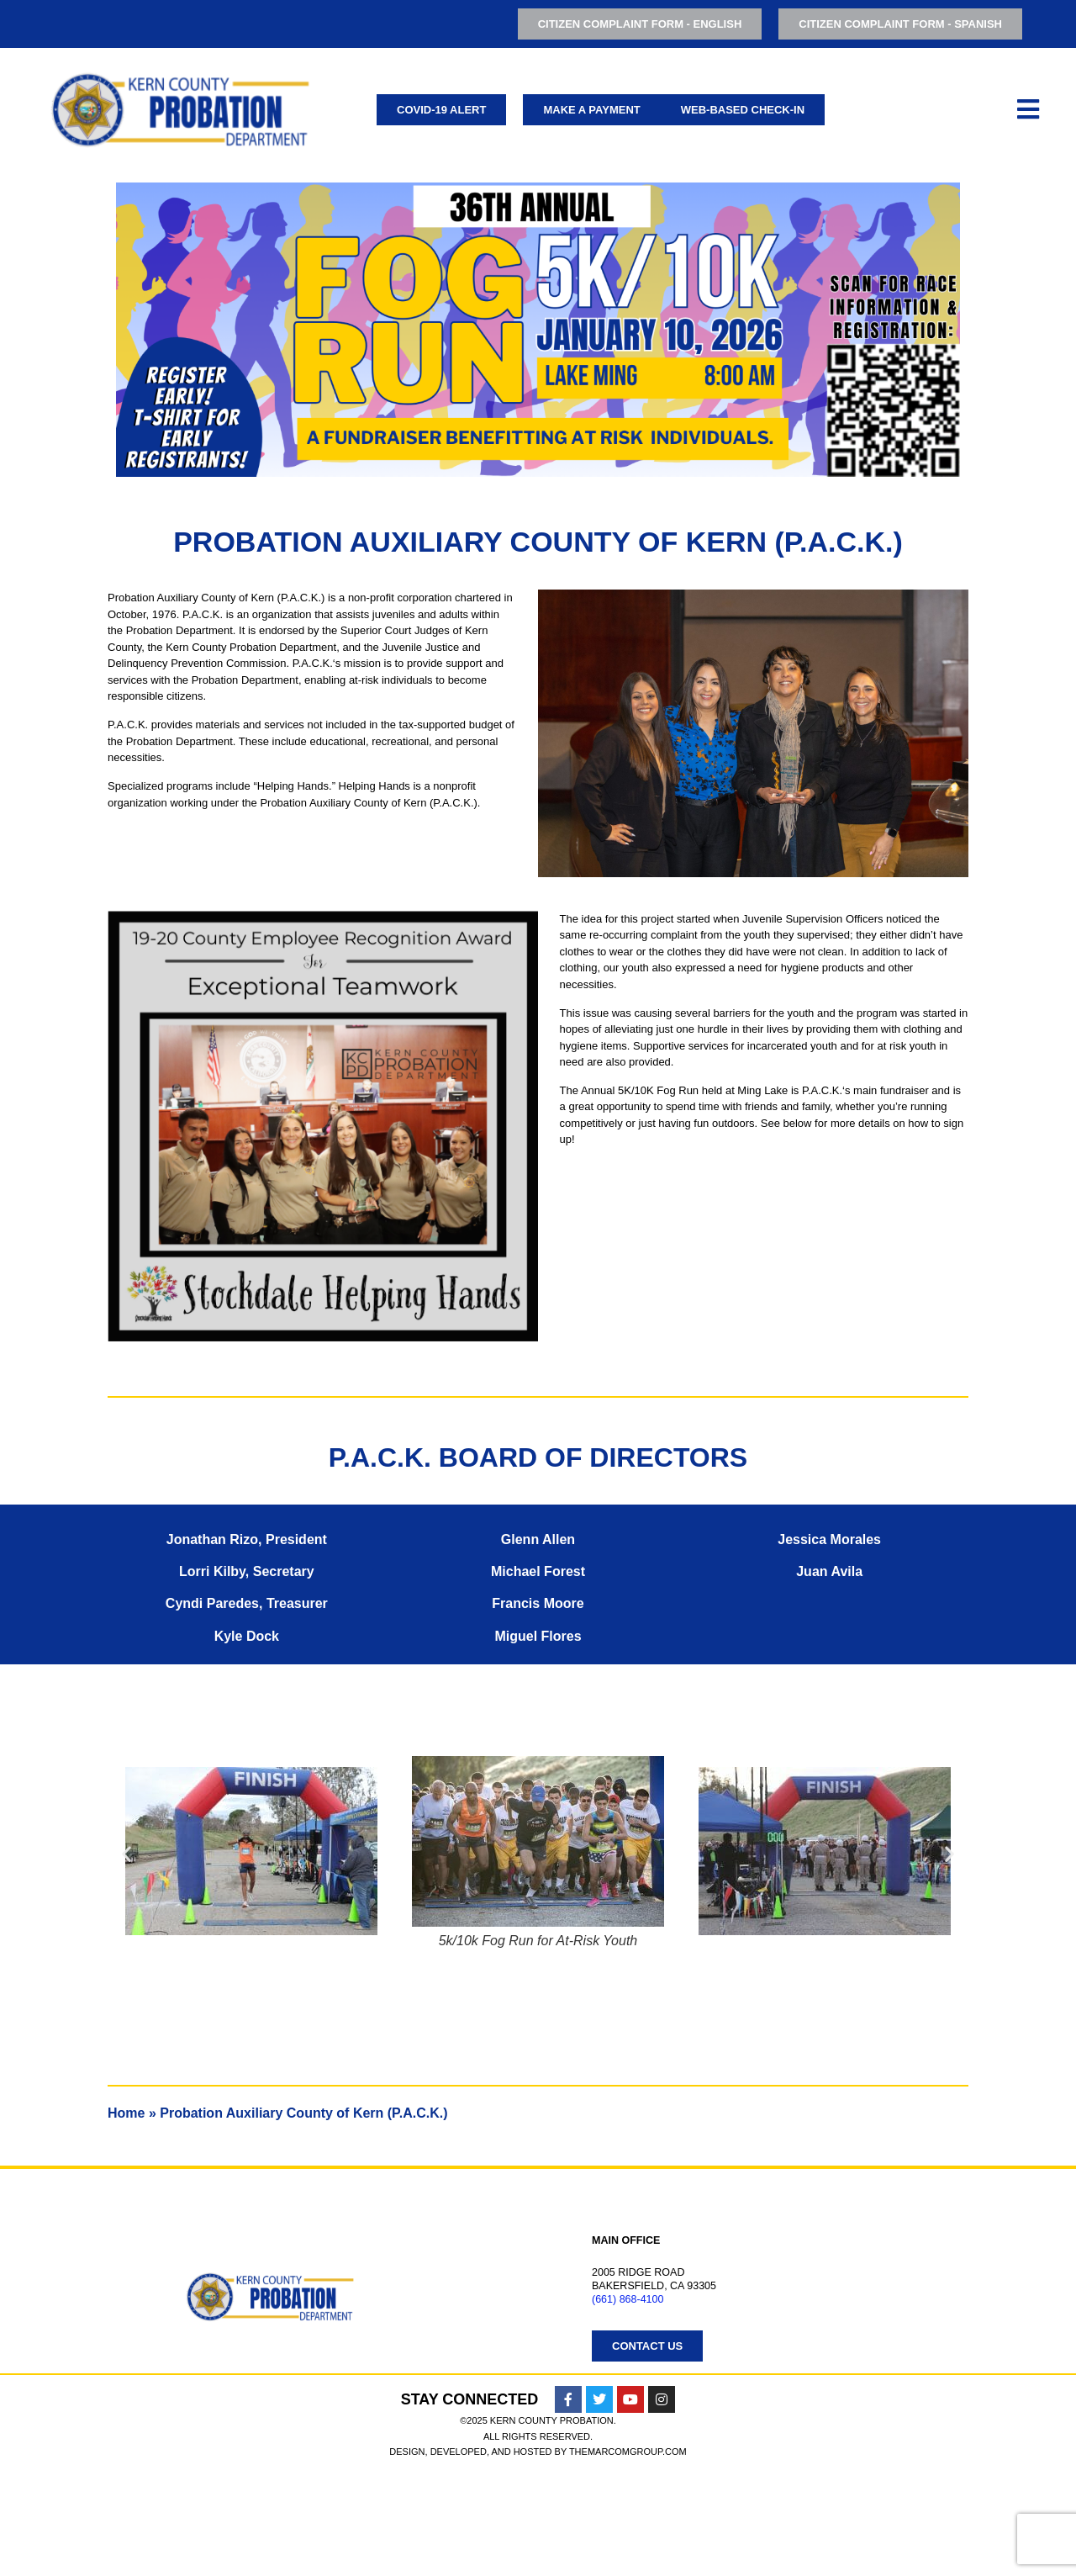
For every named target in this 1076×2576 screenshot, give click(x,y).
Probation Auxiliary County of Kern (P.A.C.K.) (680, 2393)
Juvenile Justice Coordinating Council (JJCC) (140, 2414)
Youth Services (57, 2393)
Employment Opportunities (629, 2372)
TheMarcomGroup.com (628, 2556)
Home (126, 2113)
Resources (581, 2435)
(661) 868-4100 (627, 2299)
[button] (126, 1854)
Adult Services (55, 2372)
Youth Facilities (60, 2435)
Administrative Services (63, 2456)
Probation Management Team (635, 2414)
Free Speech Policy (591, 2456)
